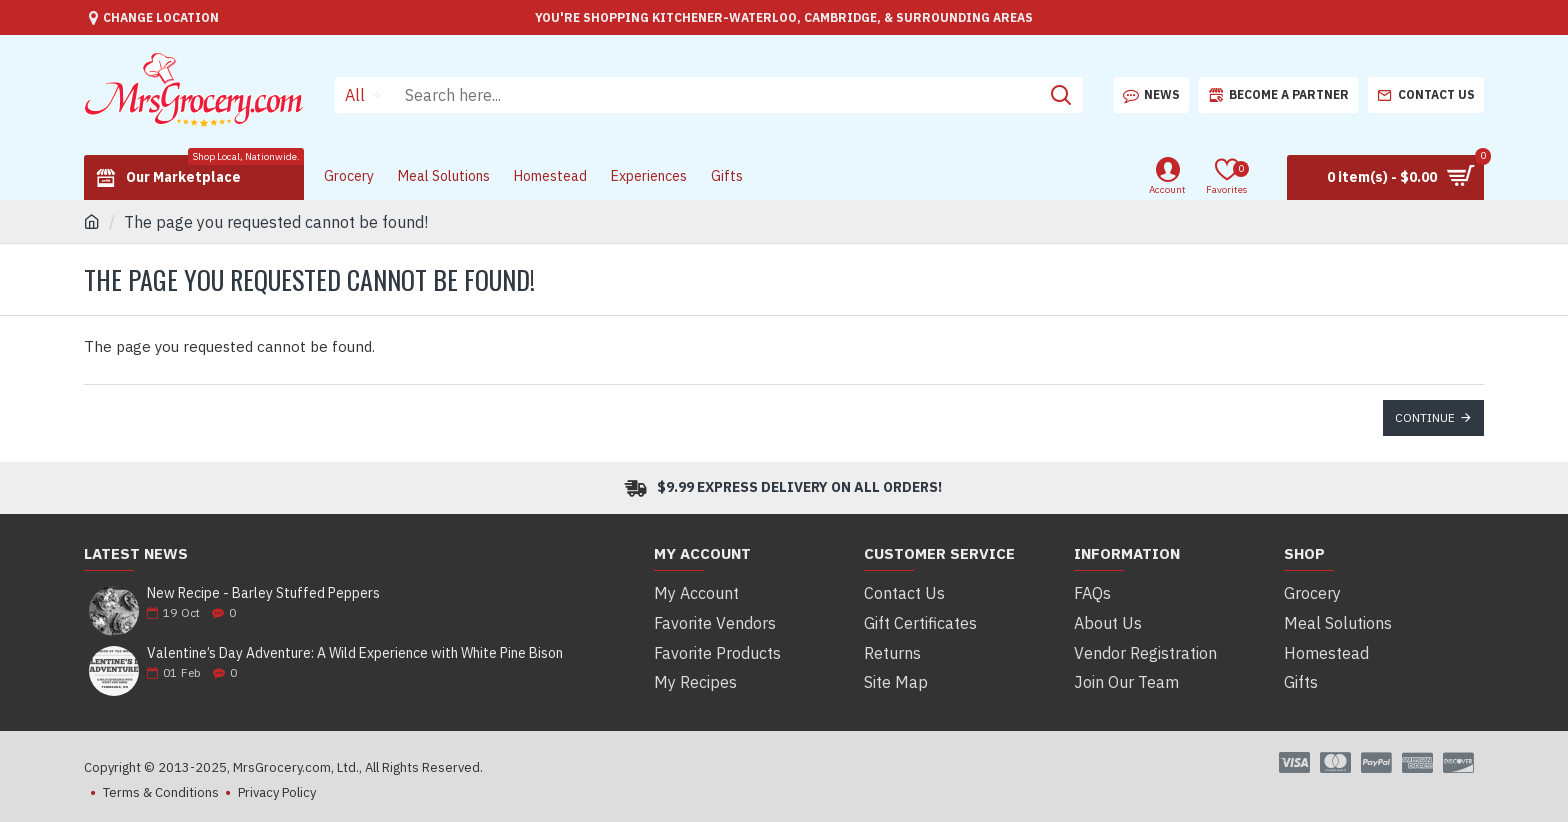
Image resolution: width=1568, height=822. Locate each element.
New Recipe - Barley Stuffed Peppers (263, 593)
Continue (1425, 417)
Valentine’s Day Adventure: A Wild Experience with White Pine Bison (355, 653)
